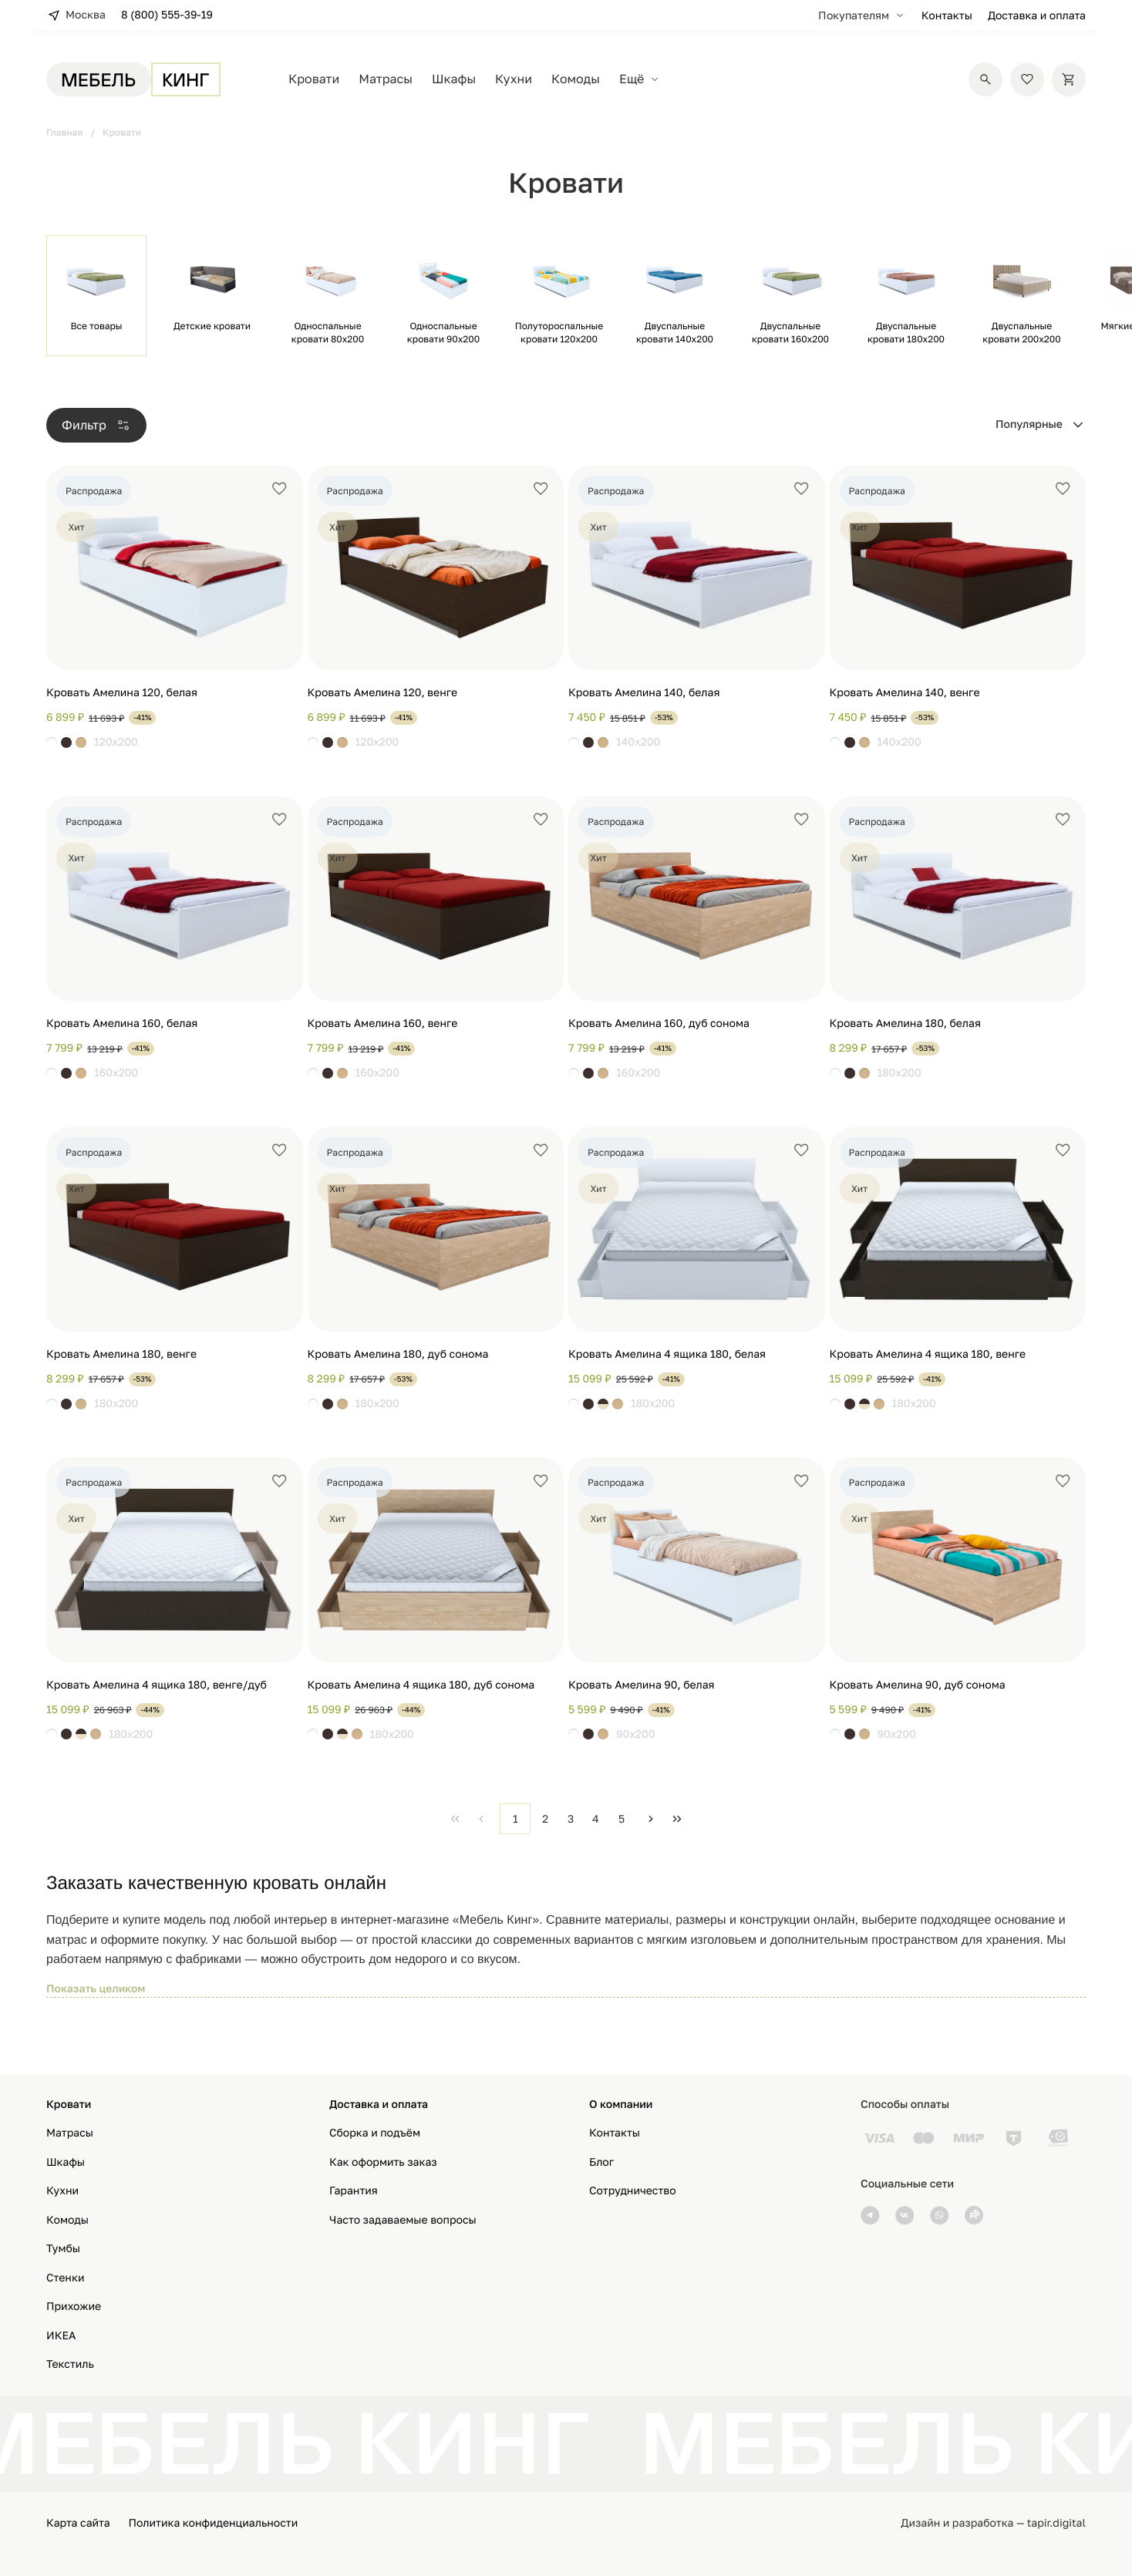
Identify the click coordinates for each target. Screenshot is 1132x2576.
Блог (601, 2162)
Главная (64, 132)
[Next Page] (651, 1819)
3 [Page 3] (571, 1818)
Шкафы (454, 79)
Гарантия (353, 2190)
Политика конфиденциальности (213, 2523)
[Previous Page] (481, 1819)
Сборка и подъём (374, 2133)
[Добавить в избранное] (279, 489)
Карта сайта (78, 2523)
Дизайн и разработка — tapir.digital (993, 2523)
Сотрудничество (632, 2190)
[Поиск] (985, 79)
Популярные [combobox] (1029, 424)
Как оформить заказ (383, 2162)
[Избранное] (1027, 79)
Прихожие (73, 2306)
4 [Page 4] (595, 1818)
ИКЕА (61, 2335)
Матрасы (386, 79)
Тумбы (63, 2248)
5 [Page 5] (621, 1818)
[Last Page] (677, 1819)
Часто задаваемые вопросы (403, 2220)
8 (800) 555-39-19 (167, 15)
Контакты (946, 15)
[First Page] (455, 1819)
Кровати (313, 79)
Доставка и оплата (1037, 15)
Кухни (513, 79)
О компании (620, 2104)
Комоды (575, 79)
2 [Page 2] (545, 1818)
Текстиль (70, 2364)
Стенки (65, 2278)
